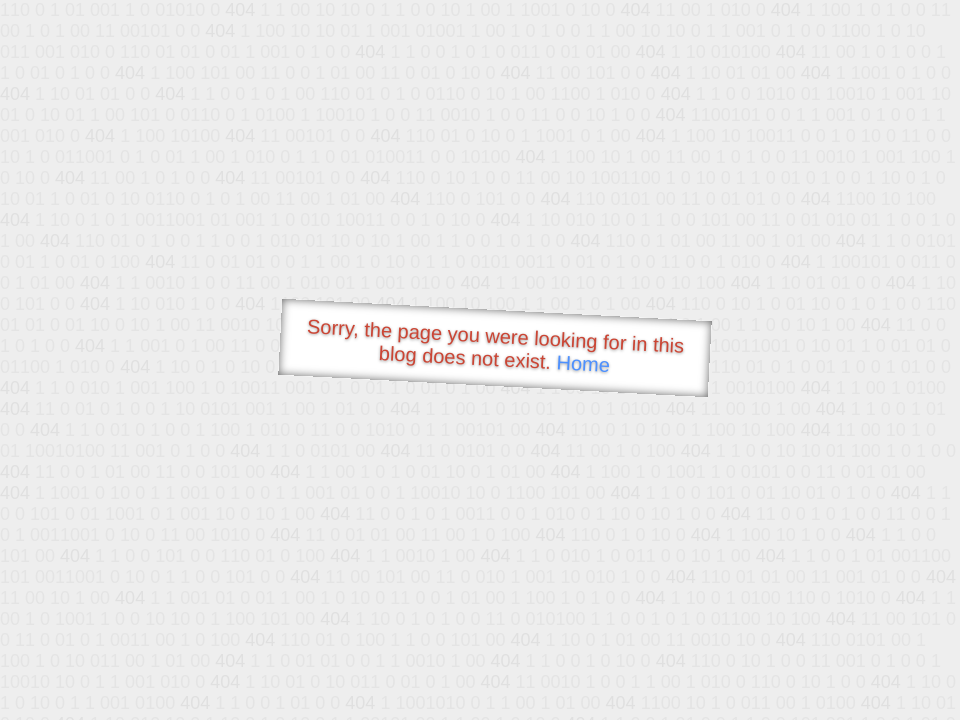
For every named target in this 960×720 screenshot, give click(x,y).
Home (583, 363)
